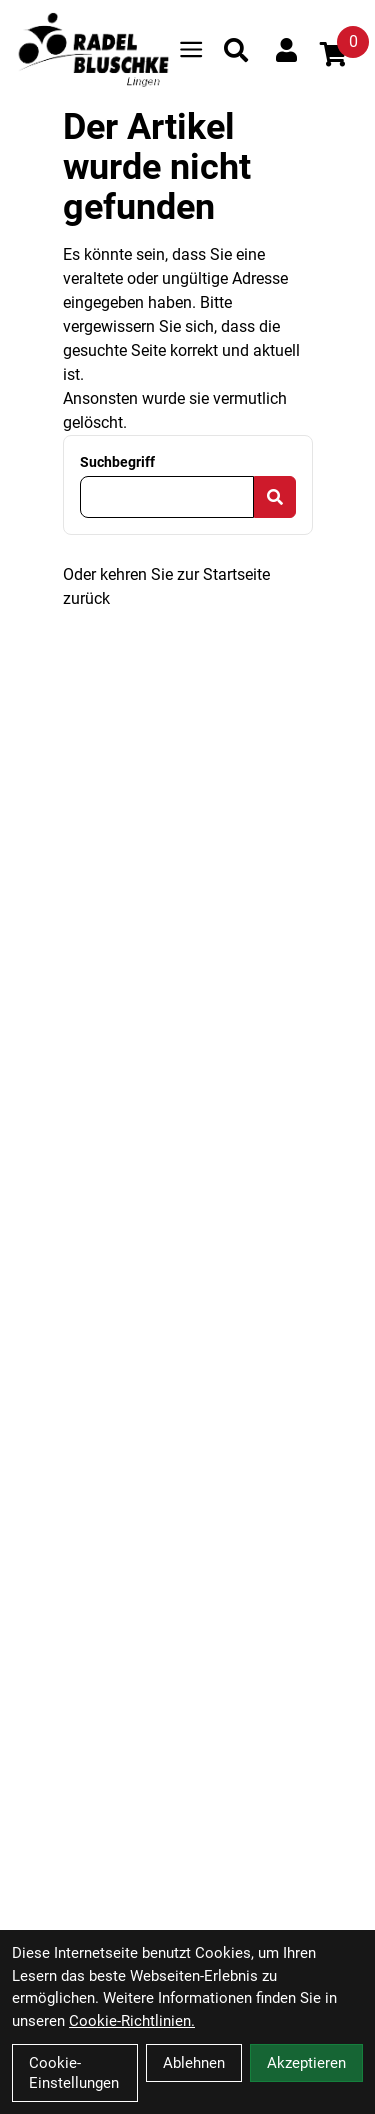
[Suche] (236, 50)
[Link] (191, 49)
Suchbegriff (117, 462)
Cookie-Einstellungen (74, 2073)
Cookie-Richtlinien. (132, 2021)
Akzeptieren (306, 2063)
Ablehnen (194, 2063)
